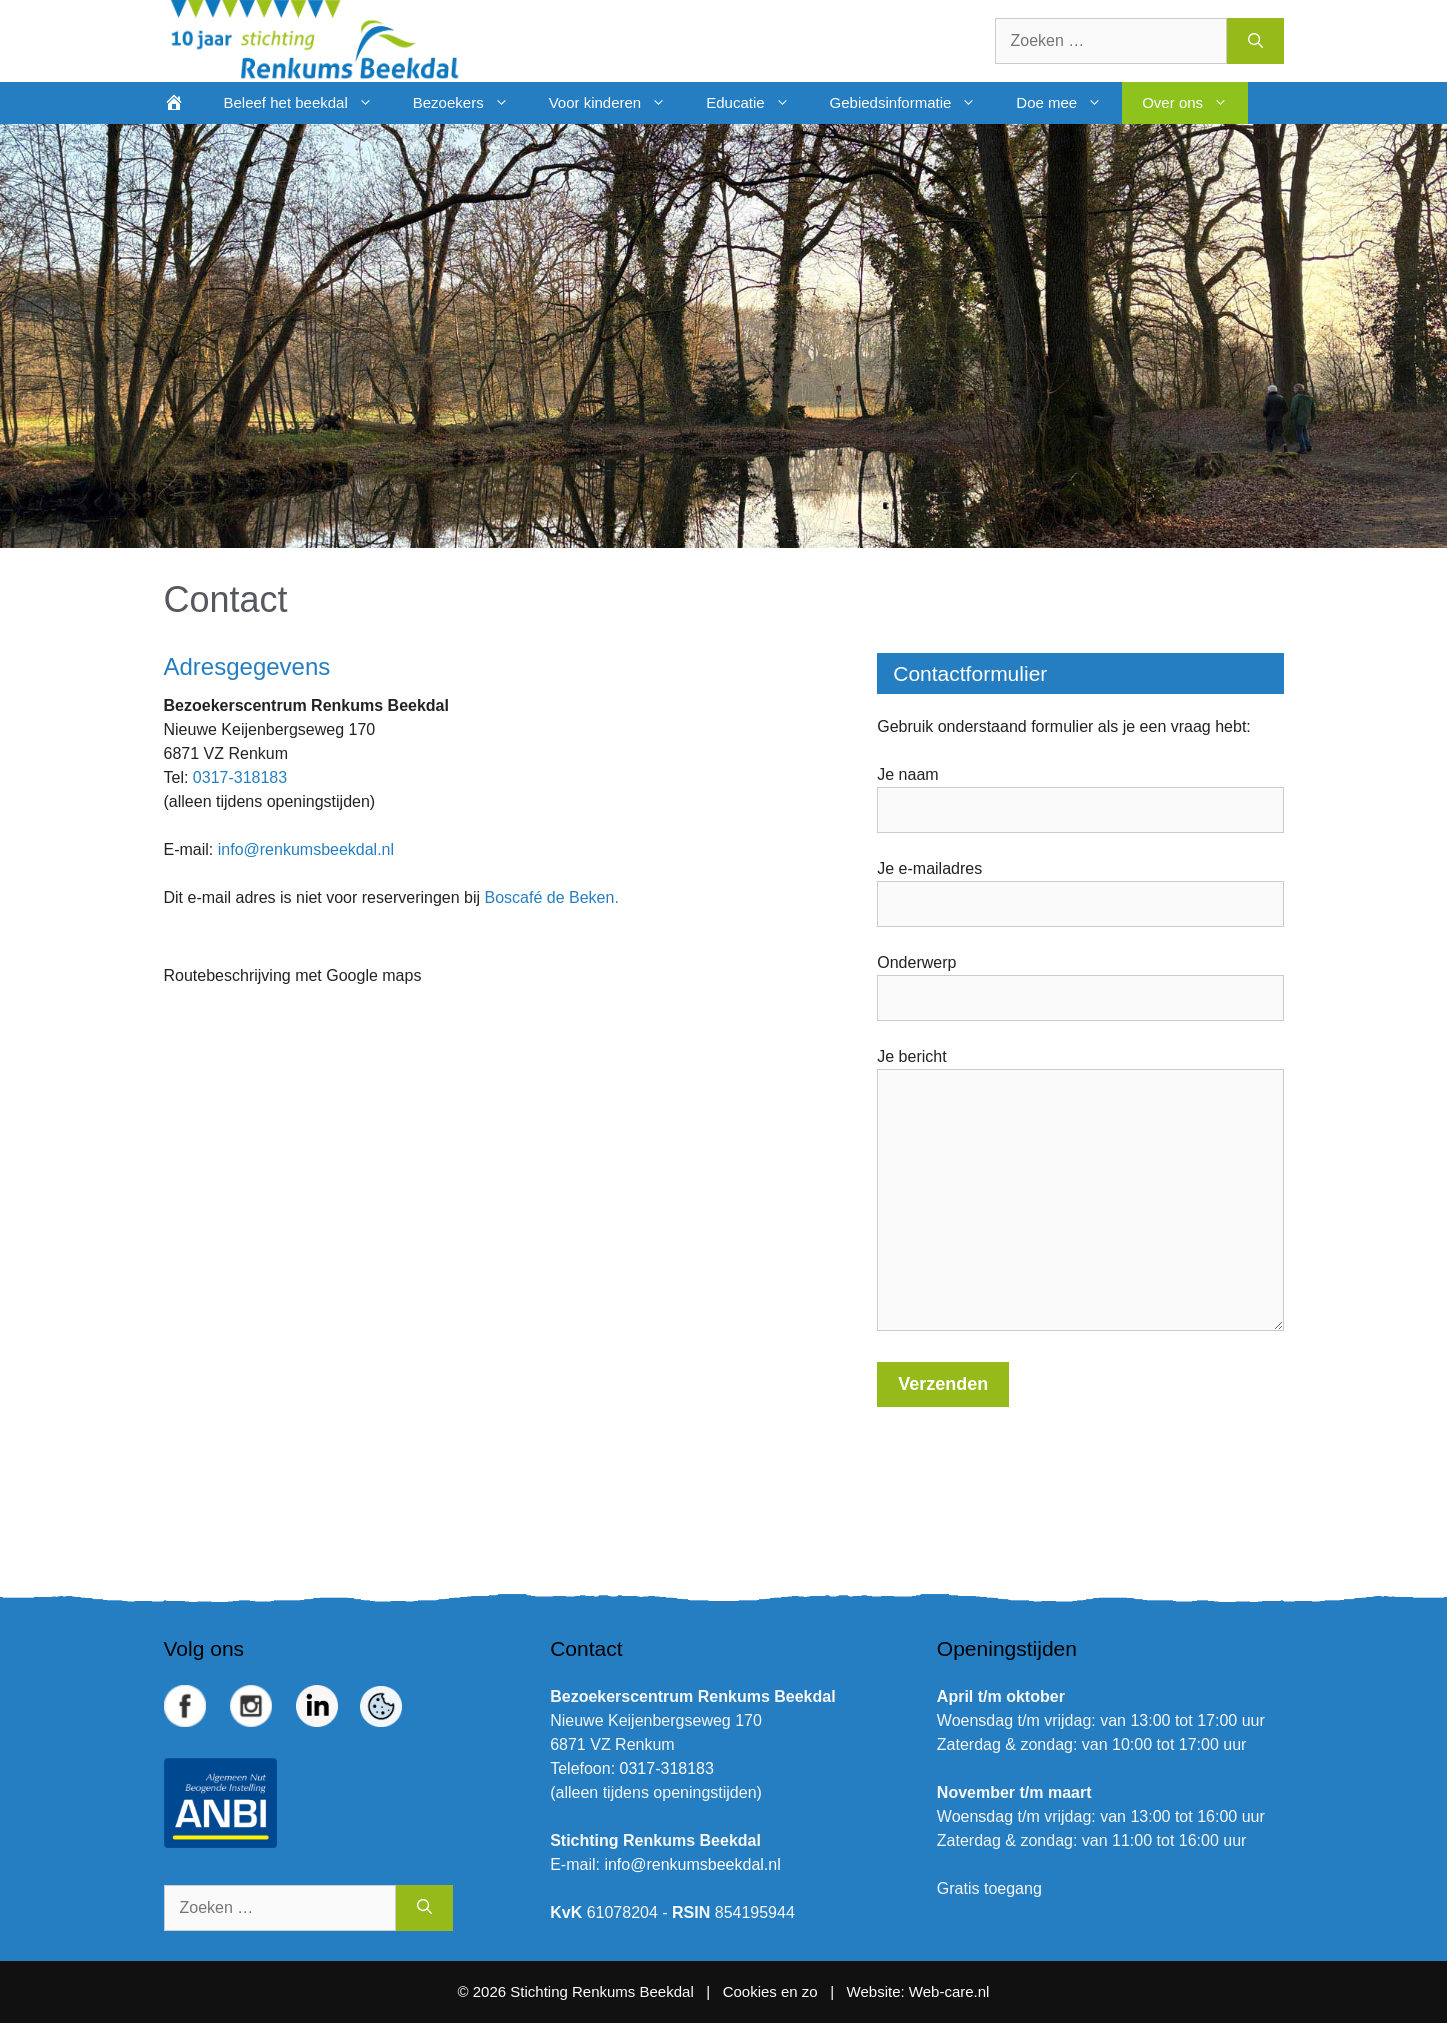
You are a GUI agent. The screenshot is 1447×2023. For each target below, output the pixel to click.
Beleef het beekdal (308, 103)
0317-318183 (240, 777)
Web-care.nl (949, 1991)
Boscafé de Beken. (552, 897)
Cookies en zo (772, 1991)
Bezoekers (471, 103)
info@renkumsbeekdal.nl (306, 849)
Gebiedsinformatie (913, 103)
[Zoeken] (1255, 41)
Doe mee (1069, 103)
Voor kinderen (618, 103)
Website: (876, 1991)
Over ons (1195, 103)
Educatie (757, 103)
